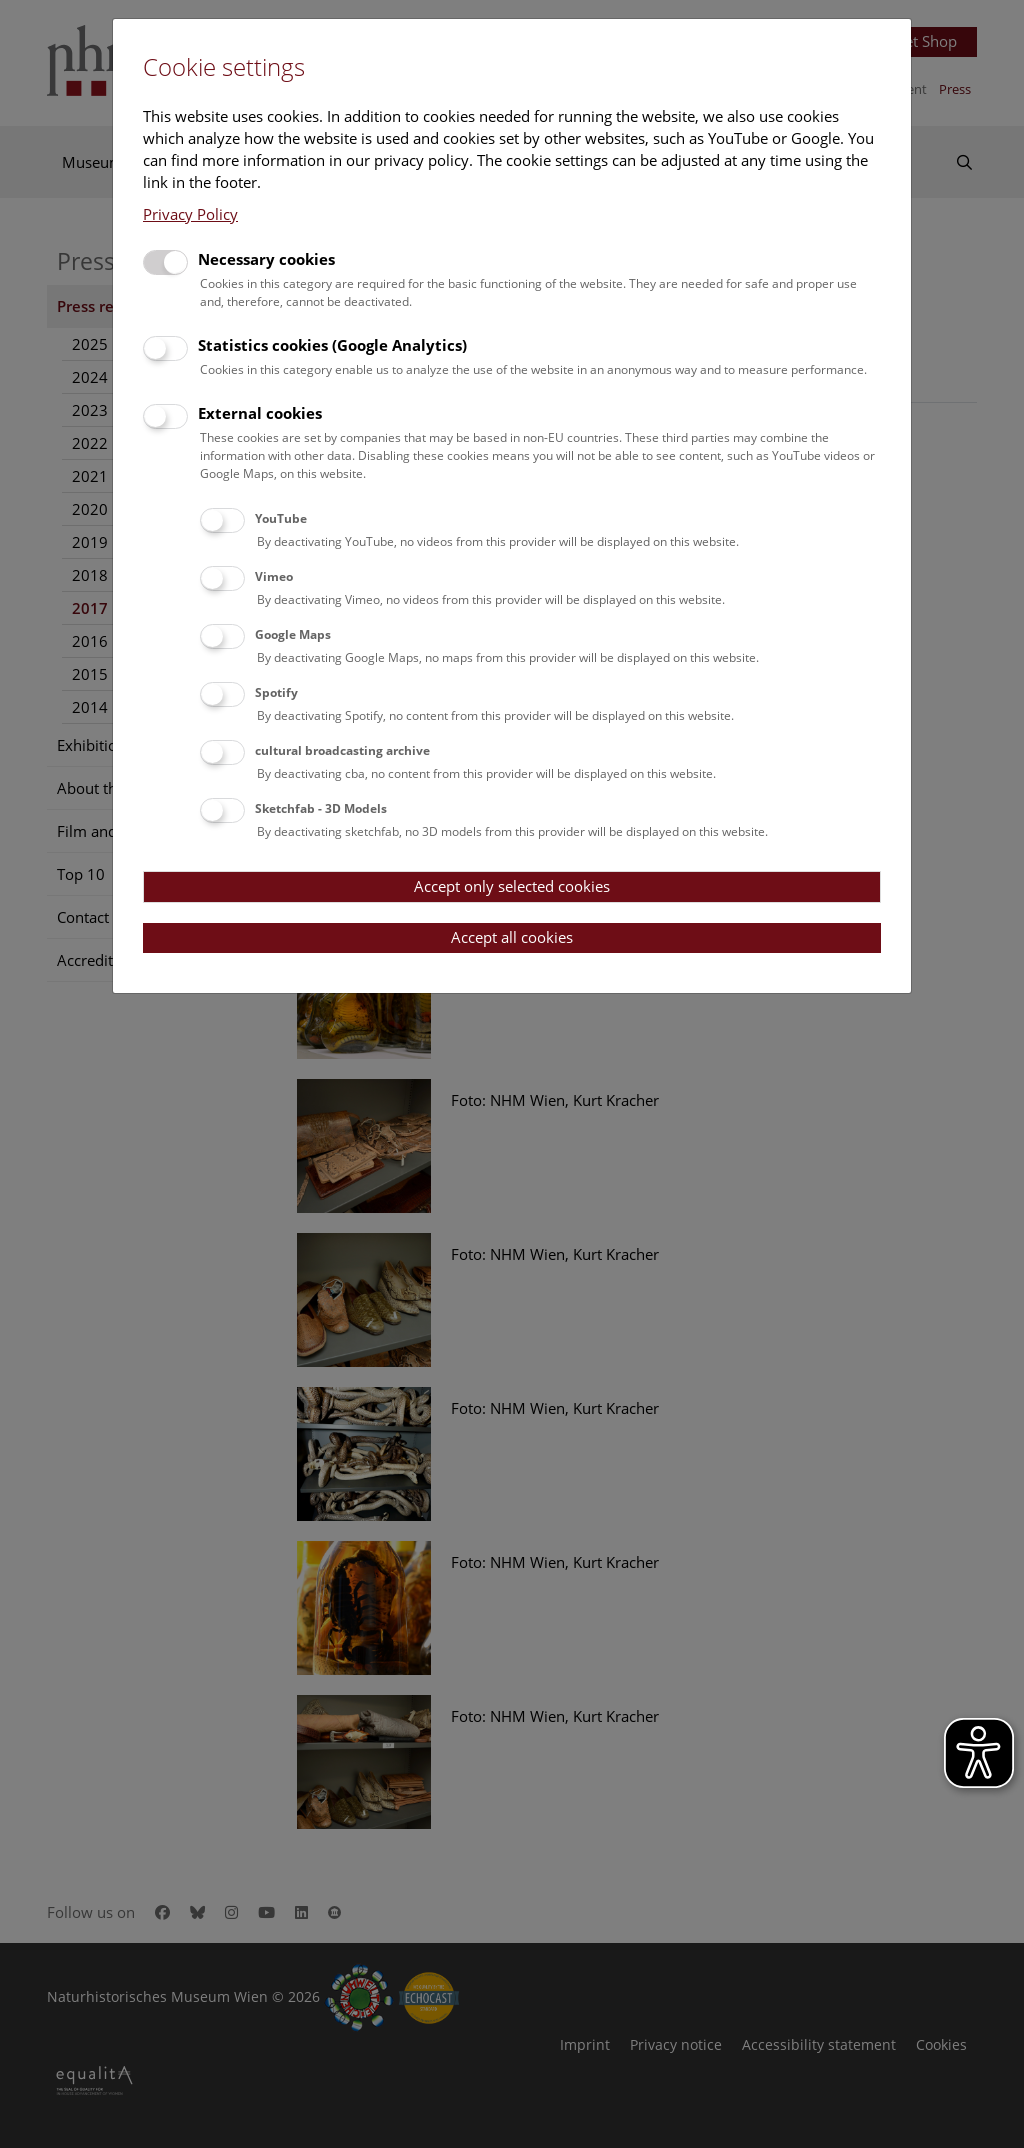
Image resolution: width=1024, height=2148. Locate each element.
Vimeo (274, 576)
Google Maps (293, 634)
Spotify (276, 692)
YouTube (281, 518)
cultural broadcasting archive (342, 750)
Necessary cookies (266, 259)
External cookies (260, 413)
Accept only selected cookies (512, 886)
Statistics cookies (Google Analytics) (332, 345)
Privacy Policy (190, 214)
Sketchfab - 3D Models (321, 808)
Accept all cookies (512, 937)
